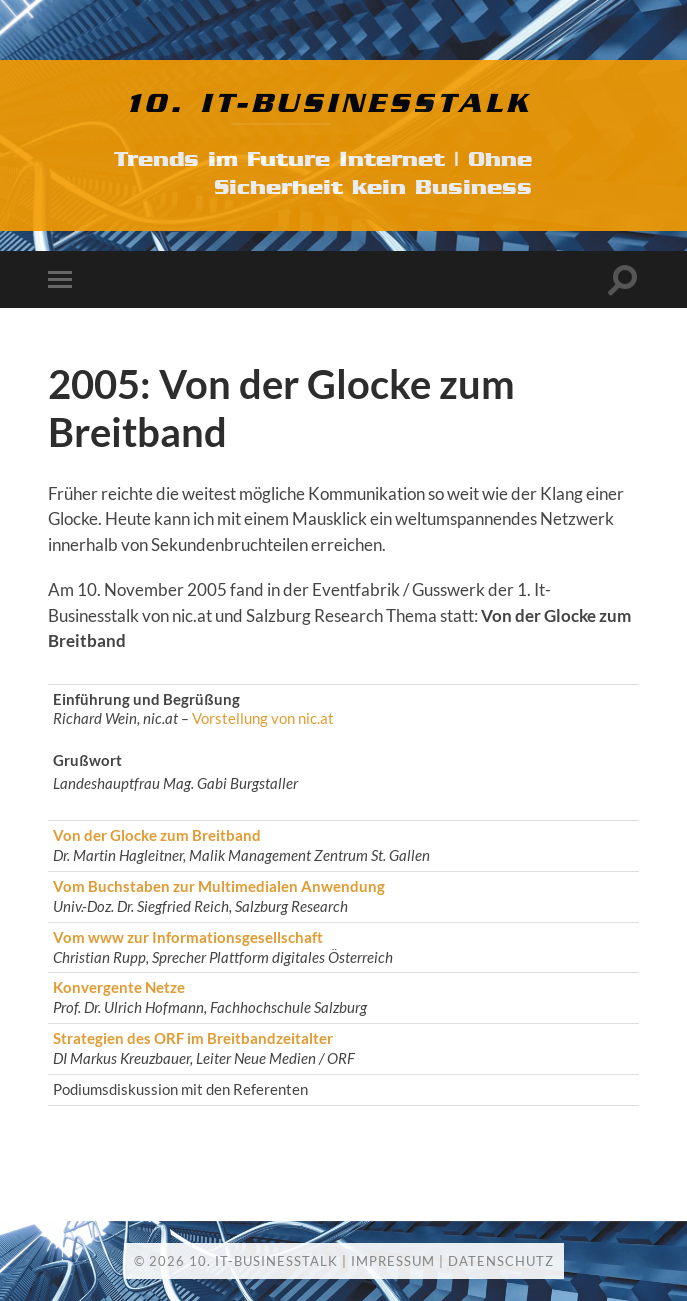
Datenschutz (501, 1261)
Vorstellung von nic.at (263, 718)
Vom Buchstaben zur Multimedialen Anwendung (219, 886)
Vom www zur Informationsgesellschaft (188, 937)
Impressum (393, 1261)
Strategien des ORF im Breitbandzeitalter (193, 1038)
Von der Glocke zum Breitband (157, 835)
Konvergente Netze (119, 987)
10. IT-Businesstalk (329, 104)
